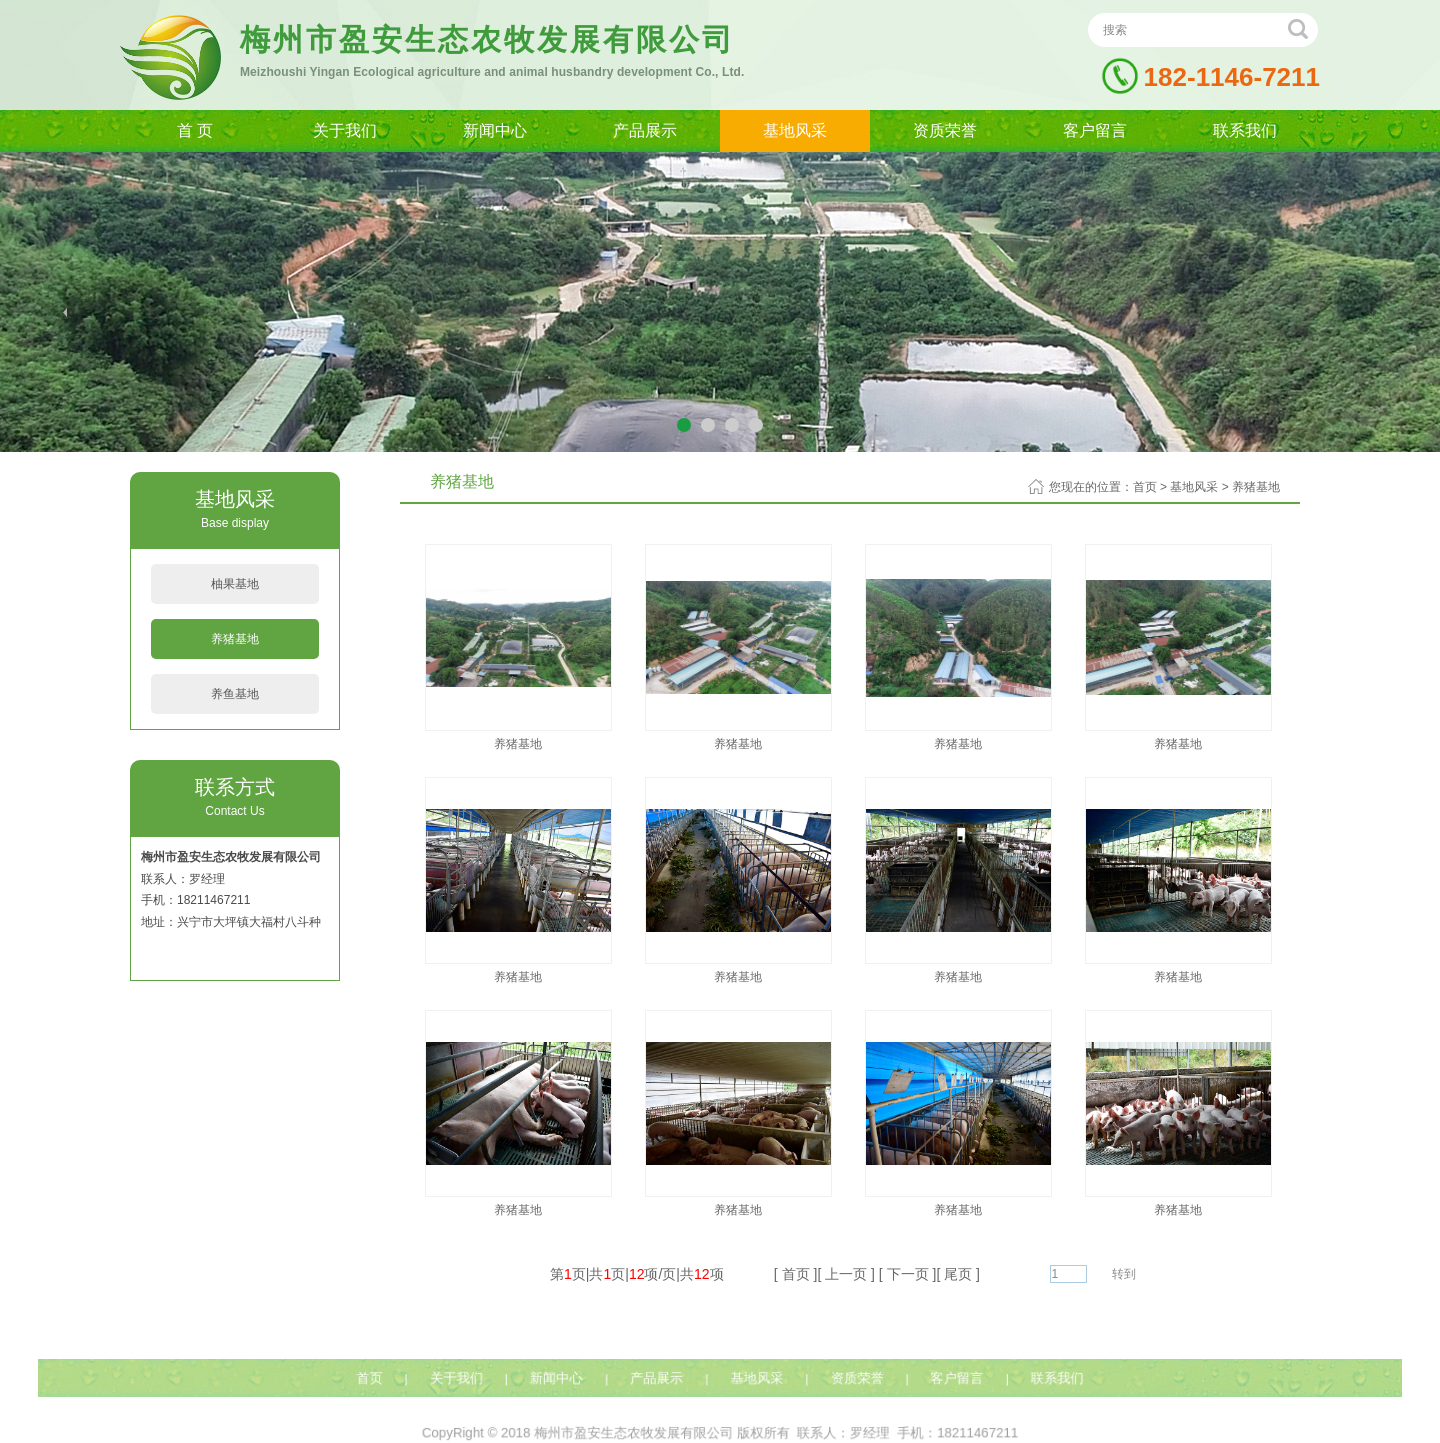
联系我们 (1245, 130)
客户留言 (1095, 130)
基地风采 (795, 130)
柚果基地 (235, 584)
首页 (1145, 487)
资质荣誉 (945, 130)
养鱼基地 (235, 694)
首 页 (195, 130)
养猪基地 (235, 639)
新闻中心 (495, 130)
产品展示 (645, 130)
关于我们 (345, 130)
